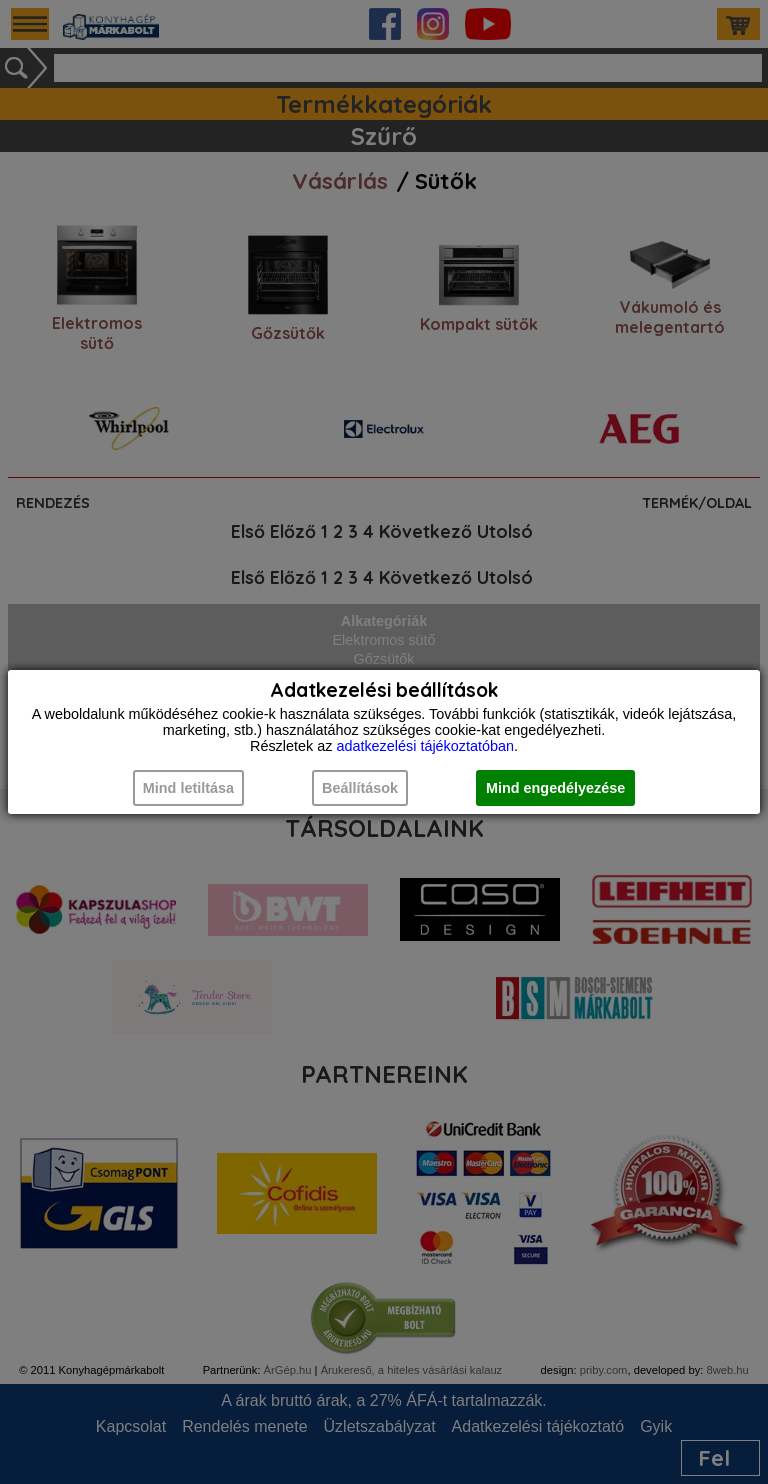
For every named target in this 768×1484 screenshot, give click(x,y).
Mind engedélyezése (555, 788)
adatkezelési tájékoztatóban (425, 746)
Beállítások (360, 788)
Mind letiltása (188, 788)
